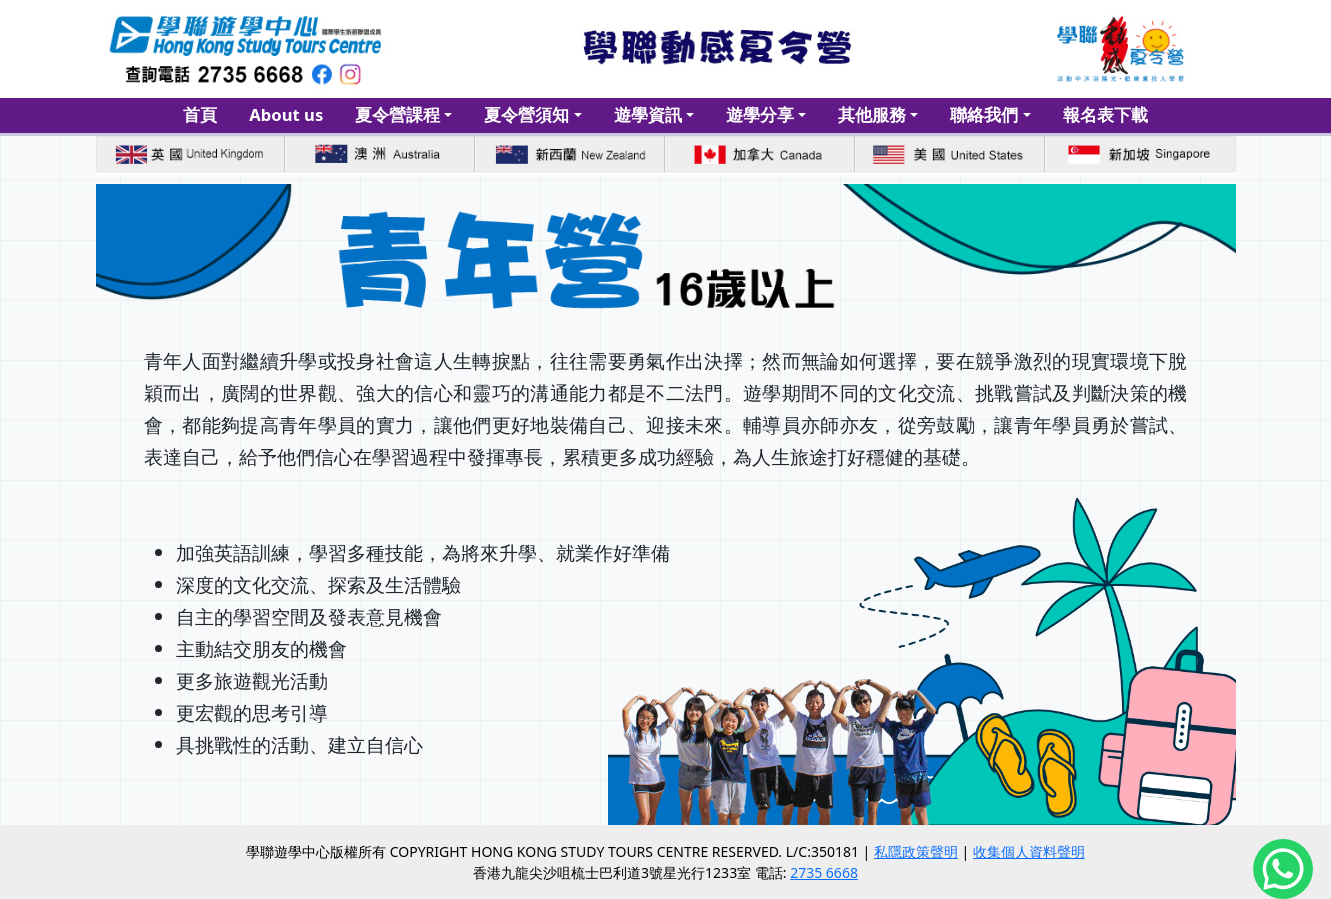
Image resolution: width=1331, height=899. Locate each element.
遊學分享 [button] (760, 114)
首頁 (200, 114)
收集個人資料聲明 (1029, 851)
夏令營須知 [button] (526, 114)
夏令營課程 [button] (397, 114)
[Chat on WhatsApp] (1283, 875)
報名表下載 (1105, 114)
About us (286, 114)
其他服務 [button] (872, 114)
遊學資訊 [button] (648, 114)
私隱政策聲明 (916, 851)
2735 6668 (824, 872)
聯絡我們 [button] (984, 114)
